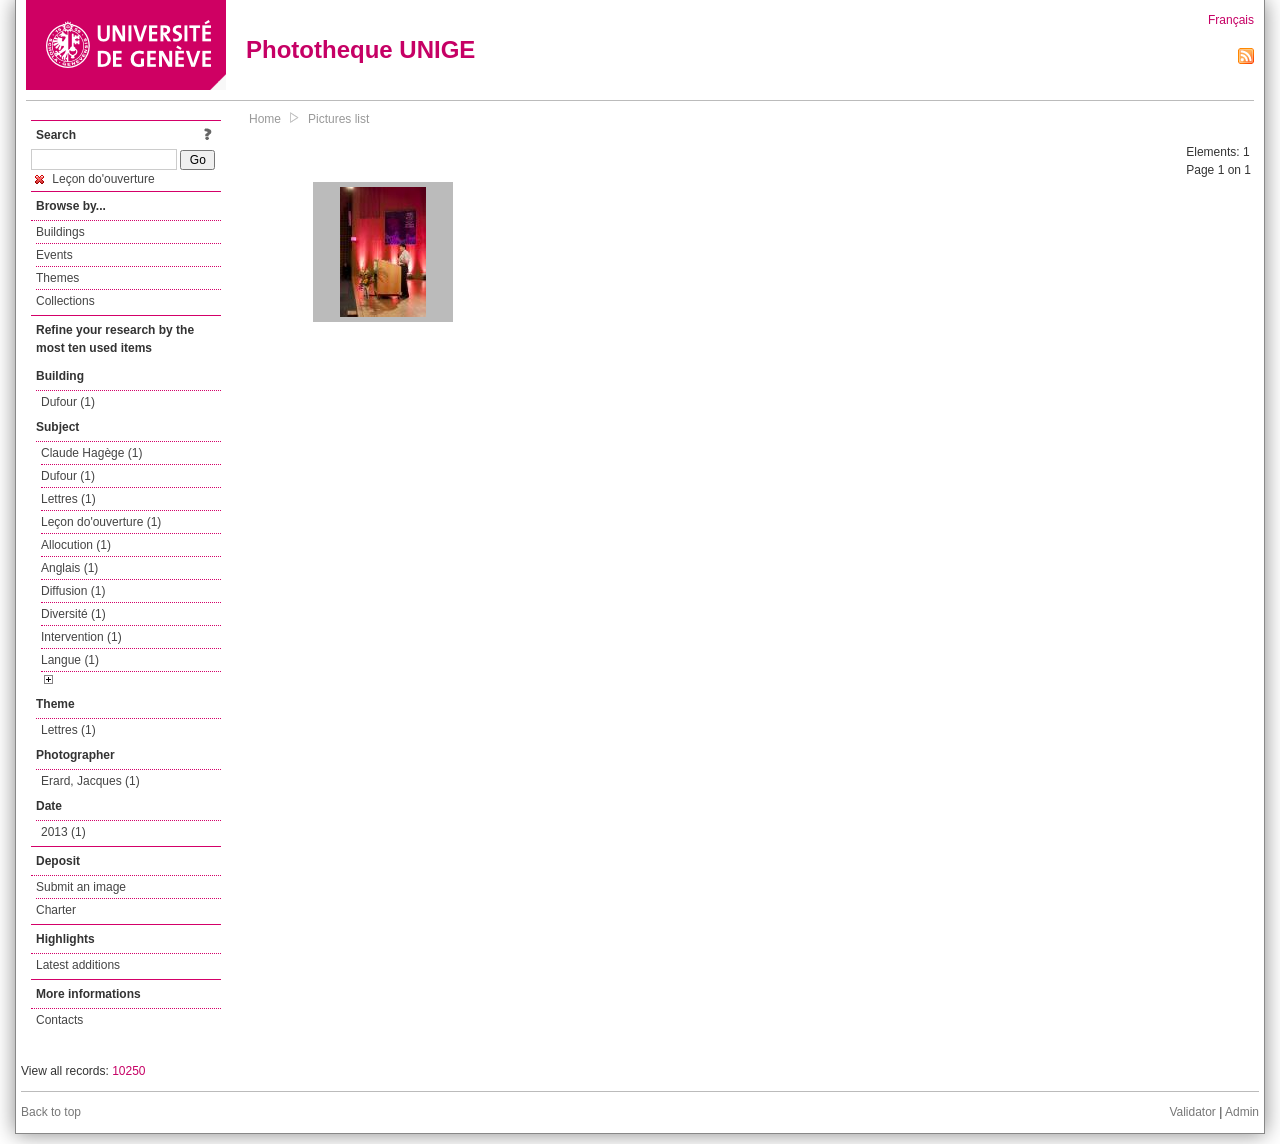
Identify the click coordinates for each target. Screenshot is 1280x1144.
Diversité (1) (73, 614)
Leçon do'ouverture (95, 179)
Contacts (59, 1020)
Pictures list (338, 119)
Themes (57, 278)
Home (265, 119)
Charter (56, 910)
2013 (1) (63, 832)
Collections (65, 301)
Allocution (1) (76, 545)
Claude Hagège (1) (91, 453)
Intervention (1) (81, 637)
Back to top (51, 1112)
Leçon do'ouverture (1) (101, 522)
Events (54, 255)
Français (1231, 20)
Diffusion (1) (73, 591)
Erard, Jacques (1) (90, 781)
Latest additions (78, 965)
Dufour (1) (68, 402)
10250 (128, 1071)
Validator (1192, 1112)
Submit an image (81, 887)
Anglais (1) (69, 568)
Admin (1242, 1112)
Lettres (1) (68, 499)
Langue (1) (70, 660)
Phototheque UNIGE (360, 49)
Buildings (60, 232)
